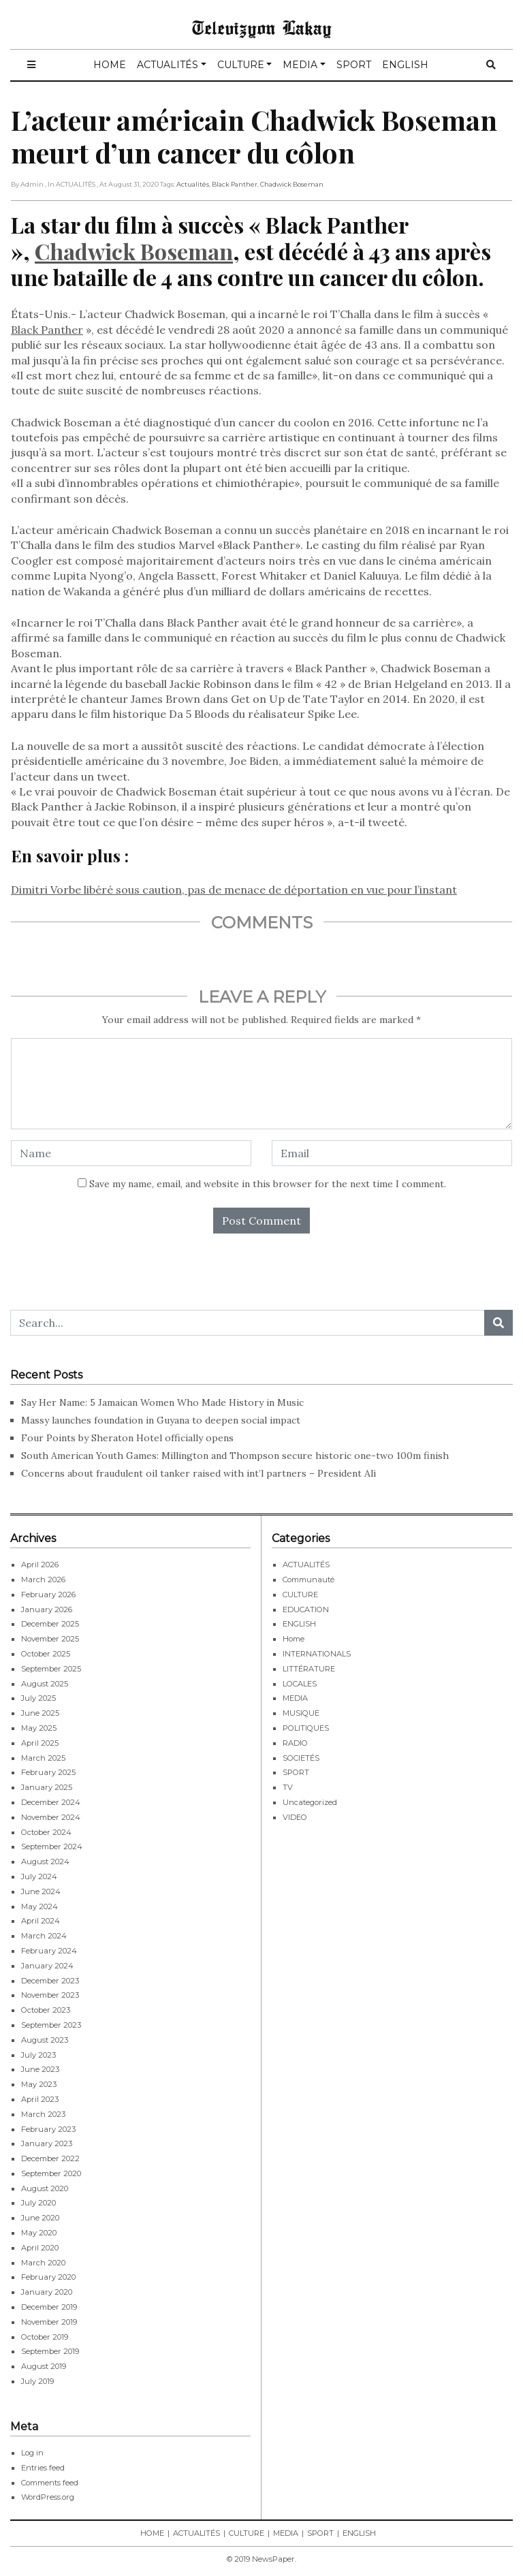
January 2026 (46, 1609)
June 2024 (41, 1891)
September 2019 (50, 2351)
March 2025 (43, 1758)
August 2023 (44, 2040)
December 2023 (50, 1980)
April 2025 (40, 1743)
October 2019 (44, 2337)
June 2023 (40, 2069)
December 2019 (49, 2307)
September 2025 (51, 1669)
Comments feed (49, 2482)
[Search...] (247, 1323)
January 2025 (46, 1787)
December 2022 (50, 2158)
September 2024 (51, 1846)
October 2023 (45, 2010)
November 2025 (50, 1639)
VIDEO (295, 1817)
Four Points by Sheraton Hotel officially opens (128, 1438)
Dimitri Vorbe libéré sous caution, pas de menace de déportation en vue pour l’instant (234, 889)
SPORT (353, 65)
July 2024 (39, 1876)
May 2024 (39, 1906)
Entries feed (43, 2467)
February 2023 (48, 2129)
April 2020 (40, 2247)
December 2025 (50, 1624)
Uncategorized (310, 1802)
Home (293, 1639)
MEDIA (300, 65)
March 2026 (43, 1579)
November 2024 (50, 1817)
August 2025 (44, 1683)
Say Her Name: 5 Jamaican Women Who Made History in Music (162, 1402)
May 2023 (39, 2084)
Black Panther (234, 184)
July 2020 (38, 2203)
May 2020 (39, 2232)
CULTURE (240, 65)
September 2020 (51, 2173)
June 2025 (40, 1713)
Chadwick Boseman (291, 184)
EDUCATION (306, 1609)
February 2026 (48, 1594)
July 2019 (37, 2381)
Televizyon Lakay (262, 27)
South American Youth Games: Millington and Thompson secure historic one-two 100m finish (235, 1455)
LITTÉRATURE (309, 1669)
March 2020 (43, 2262)
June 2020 (40, 2217)
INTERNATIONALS (317, 1654)
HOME (109, 65)
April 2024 (40, 1921)
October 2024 (46, 1832)
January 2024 (47, 1965)
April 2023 (40, 2099)
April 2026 (40, 1564)
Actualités (192, 184)
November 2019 (49, 2322)
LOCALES (300, 1683)
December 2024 (50, 1802)
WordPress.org (47, 2497)
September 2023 (51, 2025)
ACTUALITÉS (167, 65)
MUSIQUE (301, 1713)
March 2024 (44, 1936)
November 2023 (50, 1995)
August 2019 (43, 2366)
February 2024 (49, 1950)
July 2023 (38, 2055)
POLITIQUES (306, 1728)
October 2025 (45, 1654)
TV (288, 1787)
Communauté (308, 1579)
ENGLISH (405, 65)
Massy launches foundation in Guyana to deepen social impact (160, 1420)
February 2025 (48, 1772)
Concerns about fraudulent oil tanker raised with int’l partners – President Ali (198, 1473)
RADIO (295, 1743)
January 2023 (46, 2143)
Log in (32, 2452)
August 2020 (44, 2188)
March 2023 (43, 2114)
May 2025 (39, 1728)
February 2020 (48, 2277)
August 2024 (45, 1861)
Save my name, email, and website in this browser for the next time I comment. (267, 1184)
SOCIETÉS (301, 1758)
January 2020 (46, 2292)
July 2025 (38, 1698)
